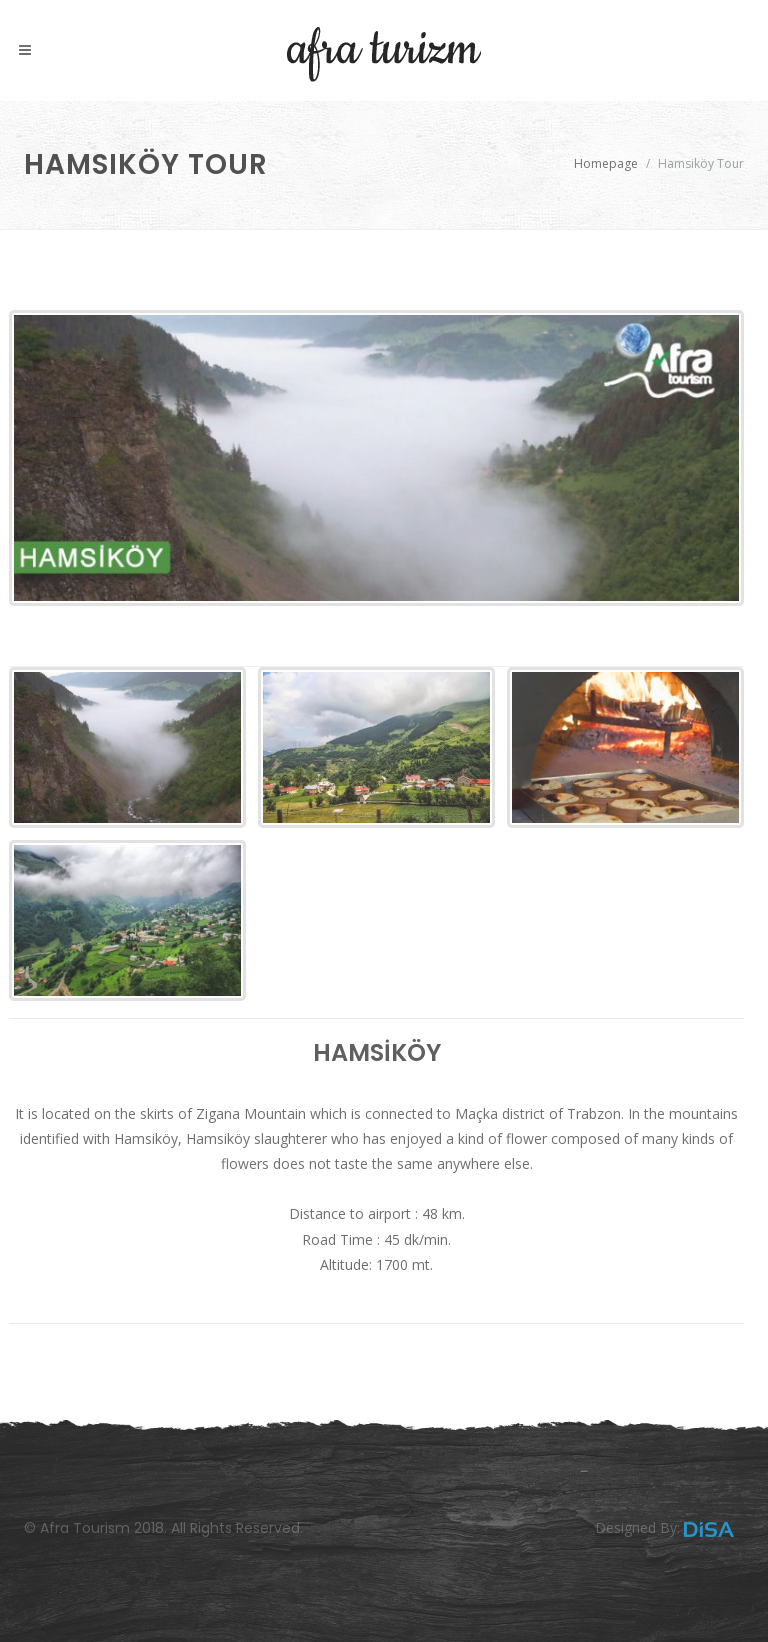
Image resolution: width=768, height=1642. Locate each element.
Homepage (606, 163)
